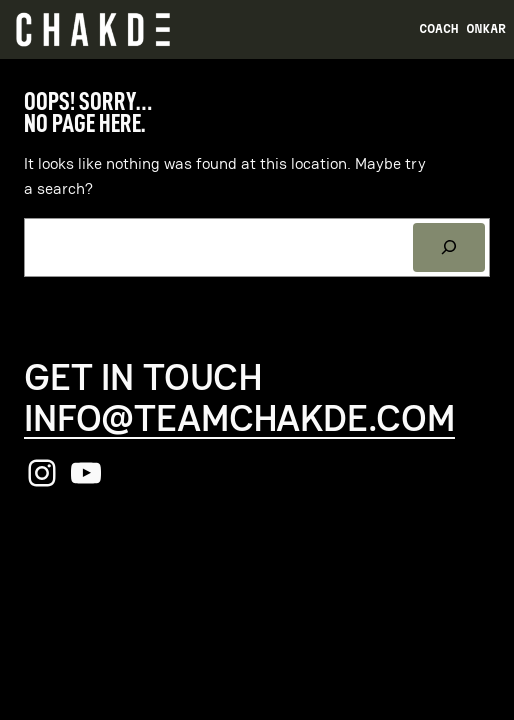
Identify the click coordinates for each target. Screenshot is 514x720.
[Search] (449, 248)
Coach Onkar (462, 28)
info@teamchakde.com (239, 418)
